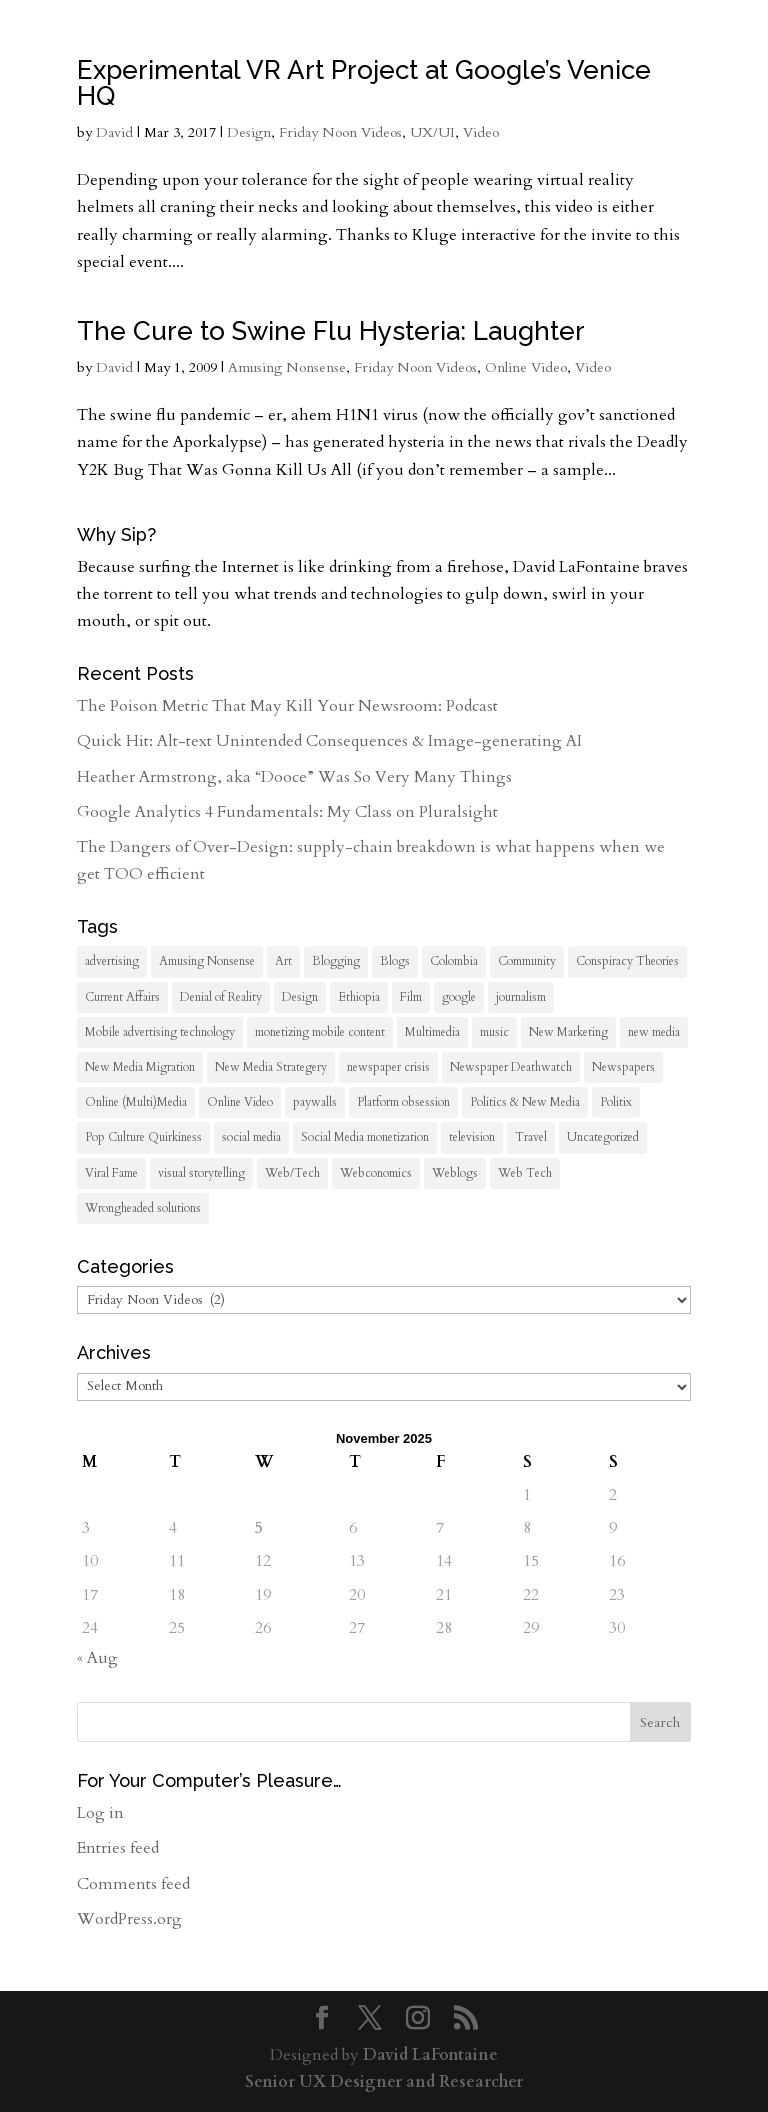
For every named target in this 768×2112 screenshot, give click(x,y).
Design (249, 132)
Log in (100, 1813)
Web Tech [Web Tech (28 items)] (525, 1173)
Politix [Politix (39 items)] (616, 1102)
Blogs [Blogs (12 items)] (395, 961)
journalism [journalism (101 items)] (521, 997)
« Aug (97, 1658)
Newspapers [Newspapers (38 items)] (623, 1067)
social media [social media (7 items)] (251, 1137)
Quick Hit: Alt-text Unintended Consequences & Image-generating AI (329, 741)
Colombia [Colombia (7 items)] (454, 961)
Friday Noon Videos (340, 132)
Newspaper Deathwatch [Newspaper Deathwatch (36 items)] (511, 1067)
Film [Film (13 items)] (411, 997)
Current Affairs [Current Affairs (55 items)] (122, 997)
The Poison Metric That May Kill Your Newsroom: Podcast (287, 706)
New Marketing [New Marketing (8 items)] (568, 1032)
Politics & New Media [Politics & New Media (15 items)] (525, 1102)
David (114, 132)
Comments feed (133, 1884)
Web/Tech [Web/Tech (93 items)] (292, 1173)
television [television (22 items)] (472, 1137)
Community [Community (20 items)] (527, 961)
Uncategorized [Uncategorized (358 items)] (603, 1137)
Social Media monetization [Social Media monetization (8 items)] (365, 1137)
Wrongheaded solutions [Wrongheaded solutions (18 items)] (143, 1208)
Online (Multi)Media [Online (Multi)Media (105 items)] (136, 1102)
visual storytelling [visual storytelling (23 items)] (201, 1173)
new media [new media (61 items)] (654, 1032)
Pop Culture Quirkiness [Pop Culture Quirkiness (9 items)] (143, 1137)
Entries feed (118, 1848)
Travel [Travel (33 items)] (531, 1137)
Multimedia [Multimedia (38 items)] (432, 1032)
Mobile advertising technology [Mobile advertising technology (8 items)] (160, 1032)
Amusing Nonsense (287, 367)
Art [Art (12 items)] (283, 961)
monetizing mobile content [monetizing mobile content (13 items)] (320, 1032)
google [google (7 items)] (459, 997)
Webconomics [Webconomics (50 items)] (376, 1173)
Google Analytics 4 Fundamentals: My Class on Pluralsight (287, 812)
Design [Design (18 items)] (300, 997)
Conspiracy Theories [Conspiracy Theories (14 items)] (627, 961)
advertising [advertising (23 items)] (112, 961)
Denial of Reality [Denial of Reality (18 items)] (221, 997)
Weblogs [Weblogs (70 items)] (455, 1173)
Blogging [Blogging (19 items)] (336, 961)
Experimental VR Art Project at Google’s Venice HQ (364, 83)
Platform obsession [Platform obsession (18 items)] (403, 1102)
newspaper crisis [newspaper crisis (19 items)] (388, 1067)
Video (481, 132)
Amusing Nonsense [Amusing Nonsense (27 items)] (207, 961)
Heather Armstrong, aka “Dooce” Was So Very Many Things (294, 777)
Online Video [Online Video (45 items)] (240, 1102)
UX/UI (432, 132)
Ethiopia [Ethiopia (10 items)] (359, 997)
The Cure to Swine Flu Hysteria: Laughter (331, 331)
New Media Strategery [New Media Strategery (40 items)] (271, 1067)
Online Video (526, 367)
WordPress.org (129, 1919)
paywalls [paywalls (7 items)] (315, 1102)
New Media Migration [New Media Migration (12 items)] (140, 1067)
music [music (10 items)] (494, 1032)
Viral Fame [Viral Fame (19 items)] (111, 1173)
